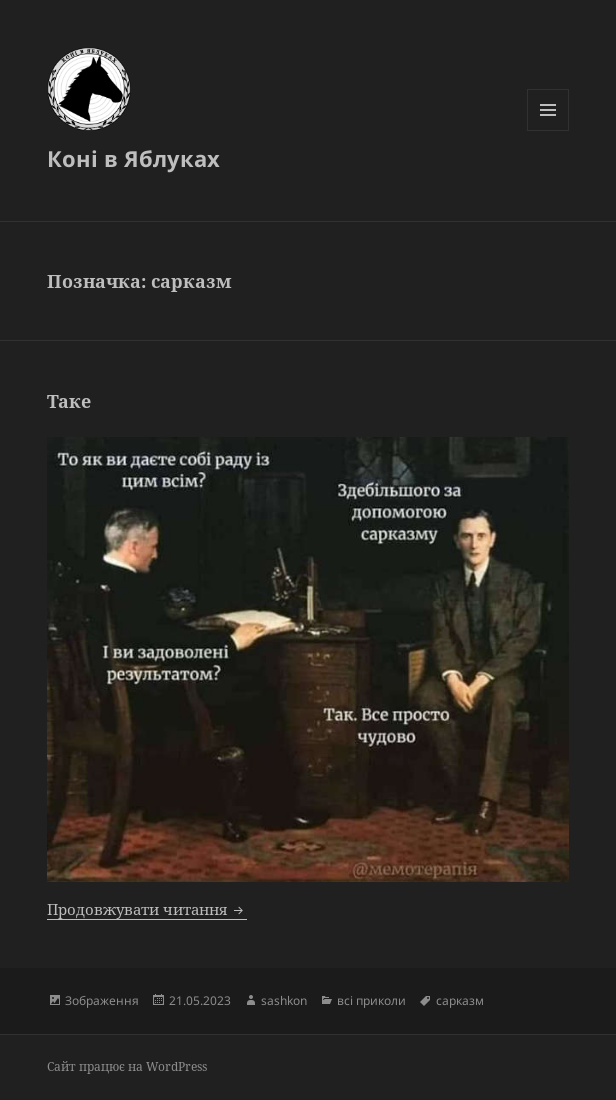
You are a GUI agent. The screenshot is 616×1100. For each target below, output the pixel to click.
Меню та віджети (548, 130)
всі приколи (371, 1000)
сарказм (460, 1000)
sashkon (284, 1000)
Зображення (102, 1000)
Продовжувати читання (147, 909)
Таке (69, 401)
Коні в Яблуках (133, 158)
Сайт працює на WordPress (127, 1066)
